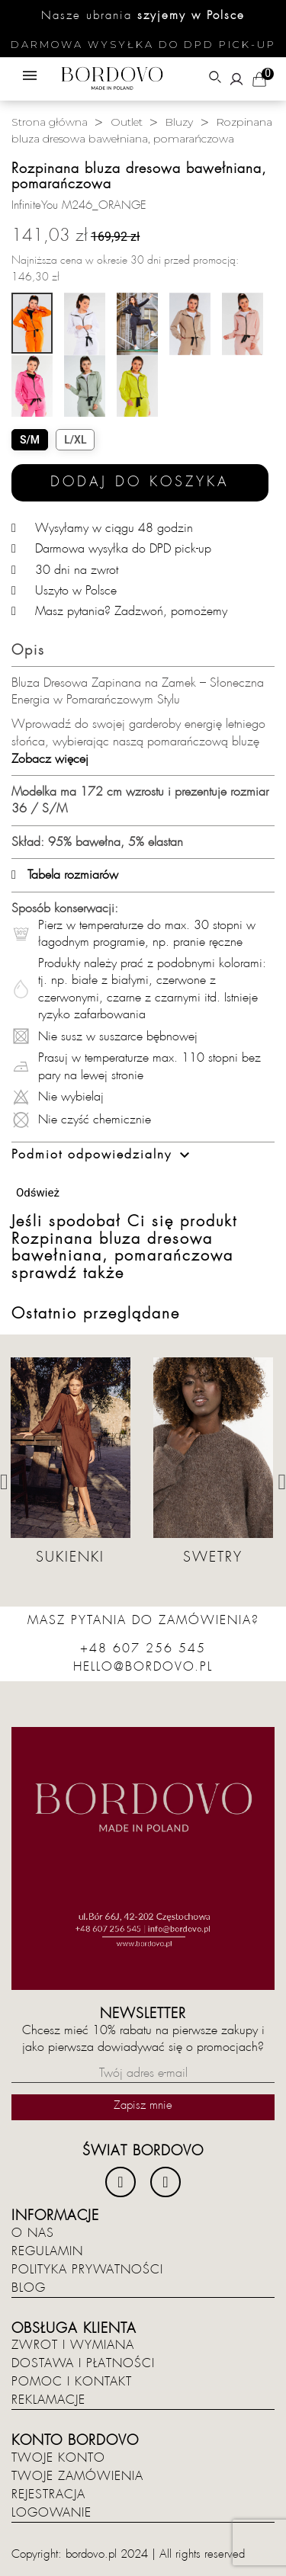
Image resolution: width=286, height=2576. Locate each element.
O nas (32, 2233)
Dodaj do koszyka (140, 482)
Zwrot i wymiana (72, 2345)
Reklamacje (48, 2400)
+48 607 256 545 (143, 1648)
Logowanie (51, 2513)
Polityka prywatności (87, 2269)
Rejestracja (48, 2494)
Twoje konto (58, 2458)
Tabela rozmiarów (64, 875)
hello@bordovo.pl (143, 1667)
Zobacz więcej (49, 759)
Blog (28, 2288)
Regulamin (47, 2251)
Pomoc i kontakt (71, 2382)
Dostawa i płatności (83, 2363)
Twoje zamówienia (77, 2476)
